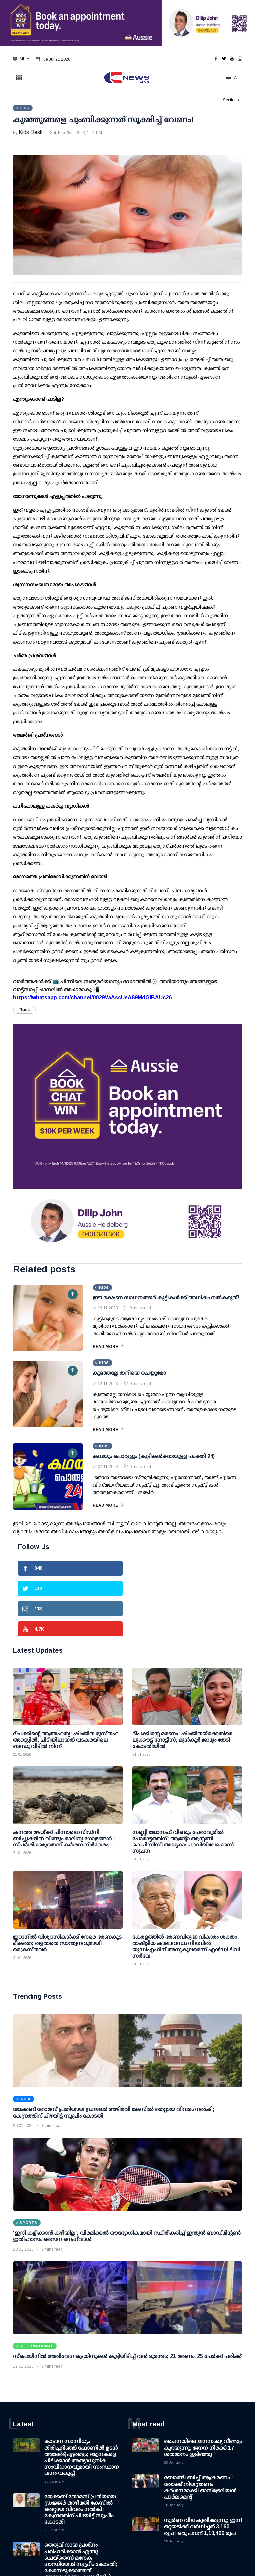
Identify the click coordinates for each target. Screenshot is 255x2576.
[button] (21, 59)
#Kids (24, 1009)
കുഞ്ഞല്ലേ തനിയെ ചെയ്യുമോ (129, 1373)
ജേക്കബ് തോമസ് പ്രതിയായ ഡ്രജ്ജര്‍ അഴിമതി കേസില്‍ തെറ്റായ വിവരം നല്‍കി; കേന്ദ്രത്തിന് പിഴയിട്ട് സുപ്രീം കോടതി (80, 2509)
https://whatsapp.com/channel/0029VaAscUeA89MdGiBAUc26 (92, 997)
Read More (108, 1346)
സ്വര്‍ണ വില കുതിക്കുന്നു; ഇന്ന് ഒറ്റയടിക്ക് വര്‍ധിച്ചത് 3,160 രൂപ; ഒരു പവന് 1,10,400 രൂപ (203, 2526)
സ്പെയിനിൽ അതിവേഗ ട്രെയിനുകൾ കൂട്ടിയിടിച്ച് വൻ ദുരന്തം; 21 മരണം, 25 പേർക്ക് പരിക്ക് (127, 2356)
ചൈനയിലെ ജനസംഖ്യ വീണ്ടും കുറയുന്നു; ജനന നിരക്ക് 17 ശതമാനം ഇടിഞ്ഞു (203, 2447)
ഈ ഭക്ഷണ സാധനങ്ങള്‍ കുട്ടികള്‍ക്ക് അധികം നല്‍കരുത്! (166, 1297)
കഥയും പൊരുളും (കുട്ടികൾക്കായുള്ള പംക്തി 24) (154, 1456)
